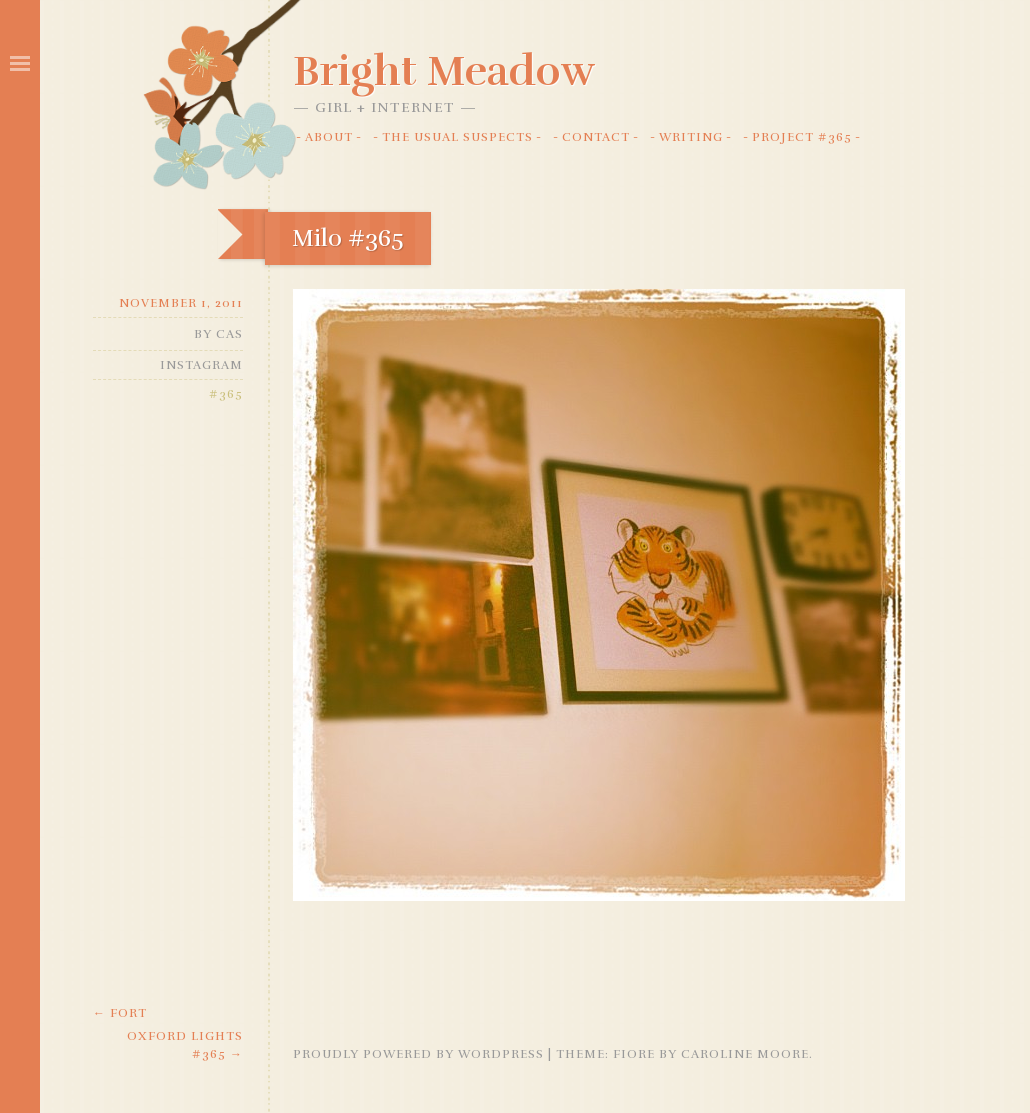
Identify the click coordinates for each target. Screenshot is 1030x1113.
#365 (226, 394)
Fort (120, 1013)
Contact (596, 137)
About (329, 137)
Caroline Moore (745, 1054)
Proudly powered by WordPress (418, 1054)
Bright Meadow (444, 71)
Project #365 (802, 137)
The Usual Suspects (457, 137)
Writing (691, 137)
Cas (229, 334)
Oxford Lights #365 (185, 1045)
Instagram (201, 365)
